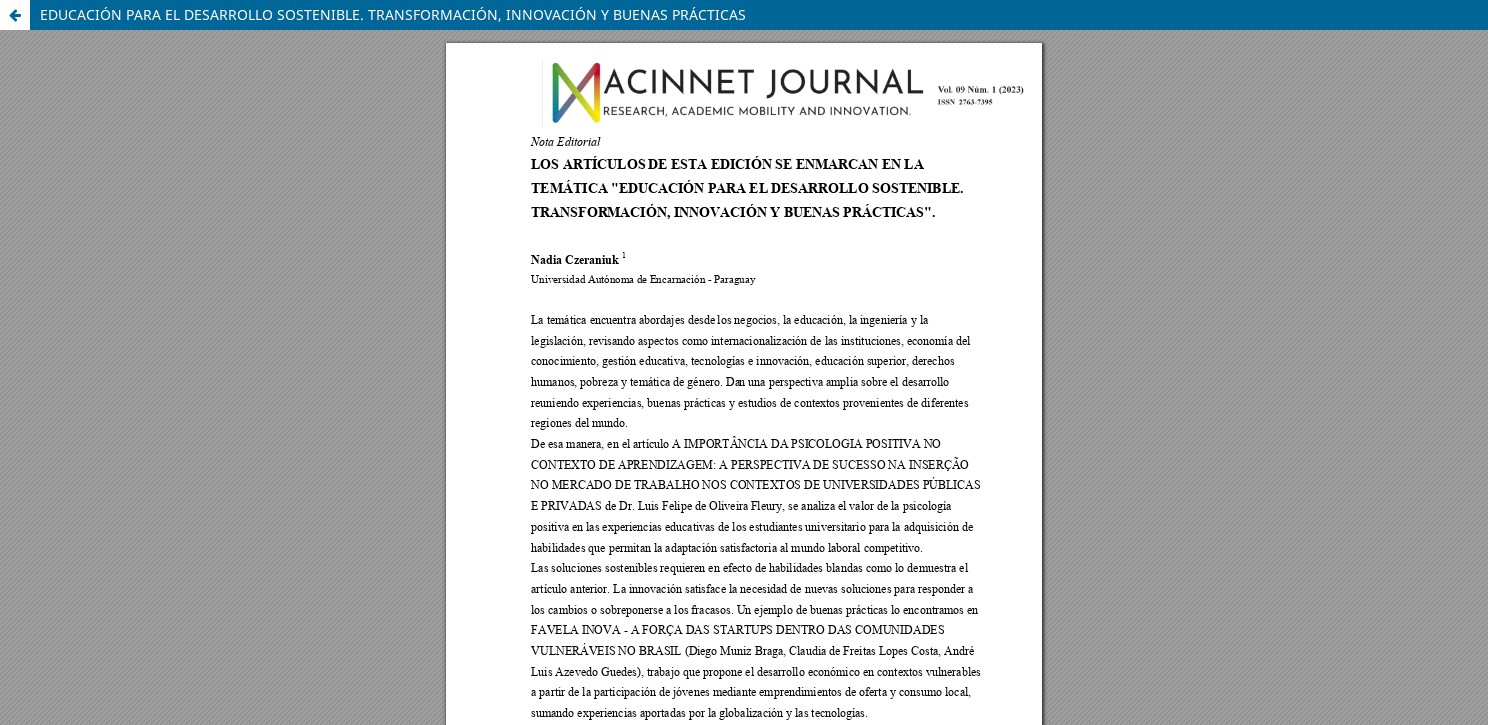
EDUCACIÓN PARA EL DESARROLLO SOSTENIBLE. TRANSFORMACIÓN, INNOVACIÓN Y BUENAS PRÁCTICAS (393, 14)
